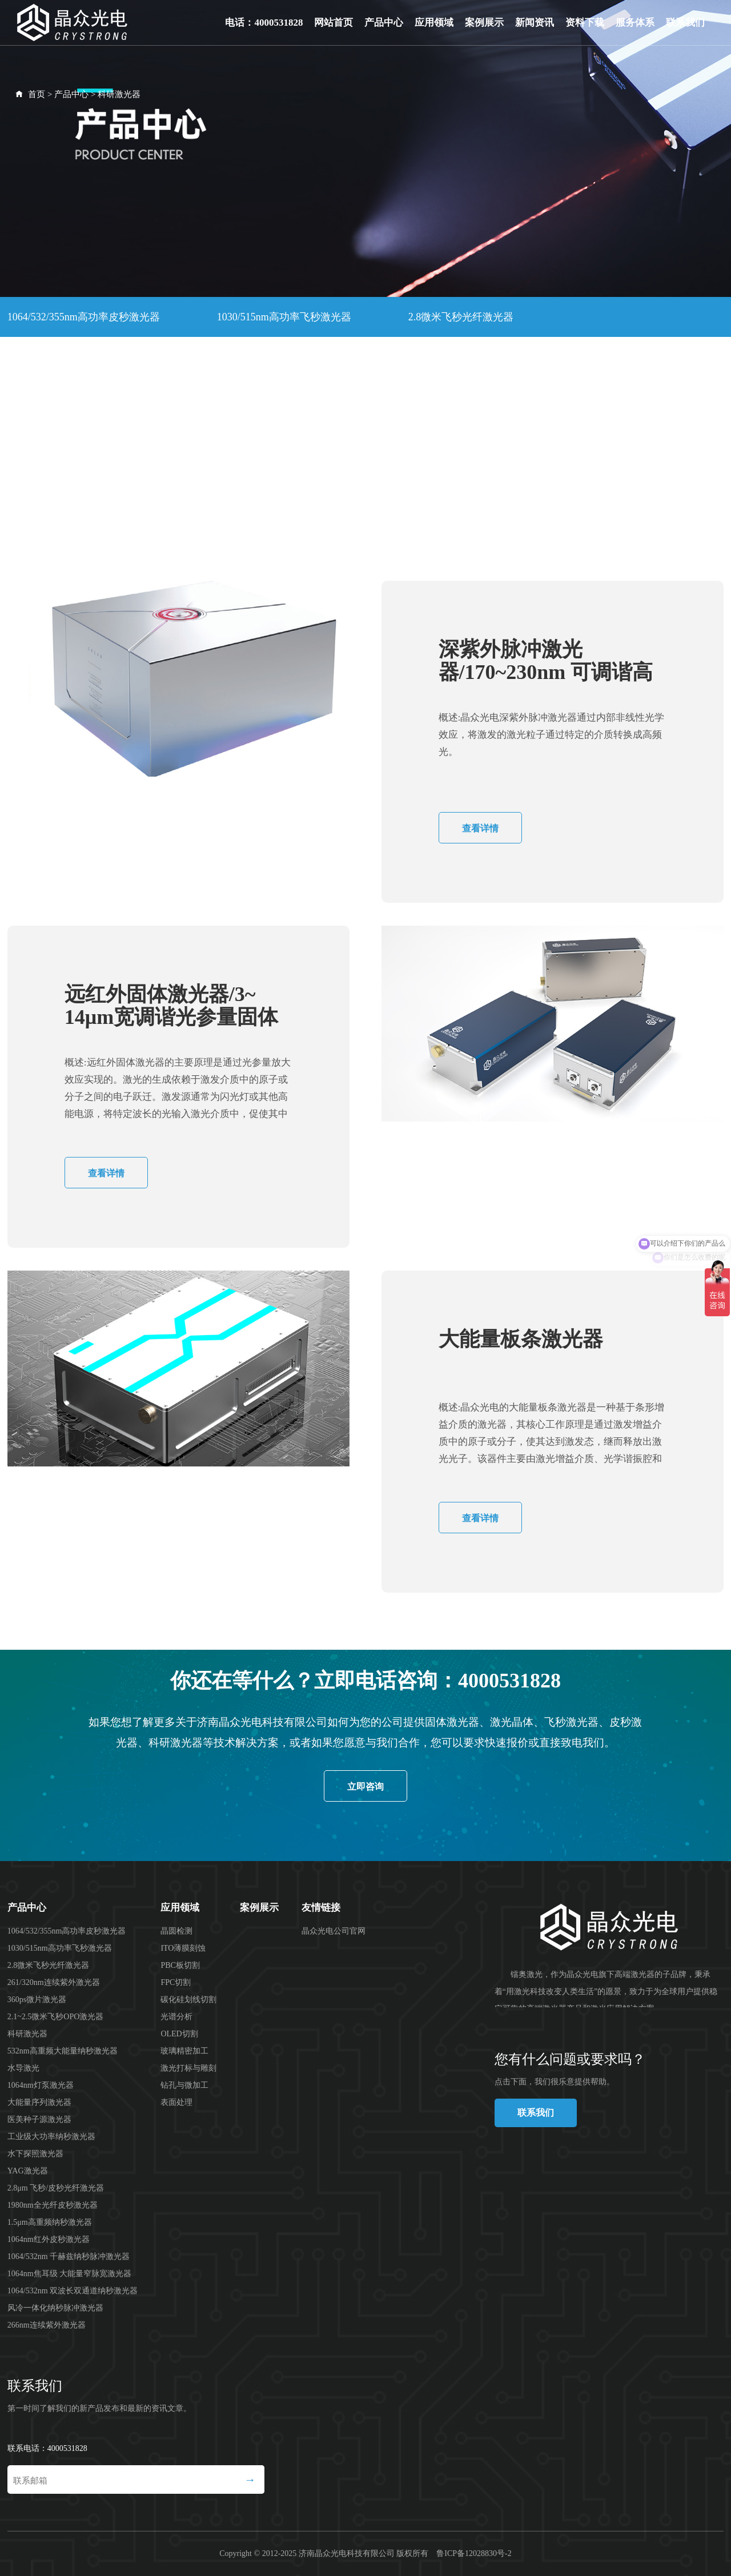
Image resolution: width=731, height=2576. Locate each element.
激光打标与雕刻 (188, 2068)
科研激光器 (119, 94)
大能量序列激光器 (488, 398)
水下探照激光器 (353, 438)
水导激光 (226, 398)
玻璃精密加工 (184, 2051)
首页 (36, 94)
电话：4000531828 (264, 22)
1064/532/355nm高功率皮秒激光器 (83, 317)
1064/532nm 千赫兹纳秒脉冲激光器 (86, 519)
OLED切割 (179, 2034)
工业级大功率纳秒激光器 (203, 438)
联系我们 (685, 22)
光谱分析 (176, 2016)
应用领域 (434, 22)
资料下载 (584, 22)
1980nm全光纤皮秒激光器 (246, 479)
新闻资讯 (534, 22)
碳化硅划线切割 (188, 1999)
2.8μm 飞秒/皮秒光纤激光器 (69, 479)
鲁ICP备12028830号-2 (473, 2553)
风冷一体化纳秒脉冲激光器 (69, 560)
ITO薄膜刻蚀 (183, 1948)
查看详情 (480, 828)
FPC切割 (175, 1982)
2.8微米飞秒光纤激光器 (461, 317)
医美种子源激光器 (48, 438)
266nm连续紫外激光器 (238, 560)
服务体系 (635, 22)
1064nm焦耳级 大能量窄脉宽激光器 (301, 519)
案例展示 (484, 22)
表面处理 (176, 2102)
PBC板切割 (179, 1965)
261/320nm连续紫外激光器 (66, 357)
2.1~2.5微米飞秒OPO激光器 (378, 357)
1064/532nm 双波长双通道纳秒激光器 (523, 519)
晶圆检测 (176, 1931)
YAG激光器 (472, 438)
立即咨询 (365, 1786)
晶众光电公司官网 (334, 1931)
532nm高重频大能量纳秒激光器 (78, 398)
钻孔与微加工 (184, 2085)
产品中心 (383, 22)
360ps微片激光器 (221, 357)
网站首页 (333, 22)
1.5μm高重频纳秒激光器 (416, 479)
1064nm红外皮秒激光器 (580, 479)
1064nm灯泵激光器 (346, 398)
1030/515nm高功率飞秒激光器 (284, 317)
